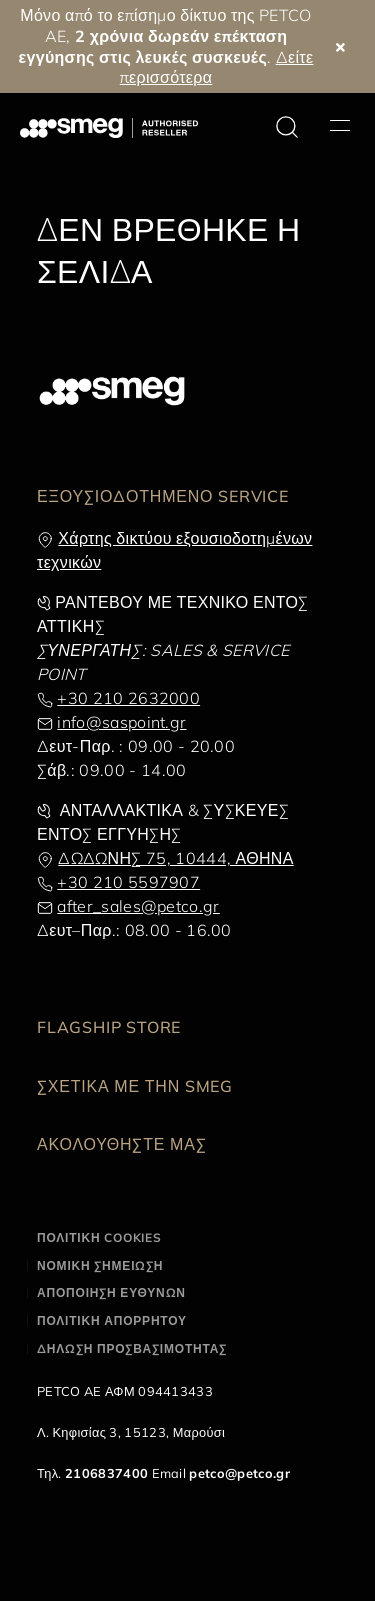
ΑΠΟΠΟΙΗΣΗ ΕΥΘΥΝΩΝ (111, 1292)
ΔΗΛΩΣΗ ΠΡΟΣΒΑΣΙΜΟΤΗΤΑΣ (132, 1348)
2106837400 (106, 1473)
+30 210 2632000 (128, 698)
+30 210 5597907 (128, 882)
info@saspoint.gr (121, 722)
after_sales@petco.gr (138, 906)
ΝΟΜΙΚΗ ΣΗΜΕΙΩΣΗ (100, 1265)
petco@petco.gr (239, 1473)
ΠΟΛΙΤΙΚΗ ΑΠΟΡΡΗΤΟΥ (112, 1320)
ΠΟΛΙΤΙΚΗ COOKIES (99, 1237)
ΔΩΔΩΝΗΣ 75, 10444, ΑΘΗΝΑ (175, 858)
